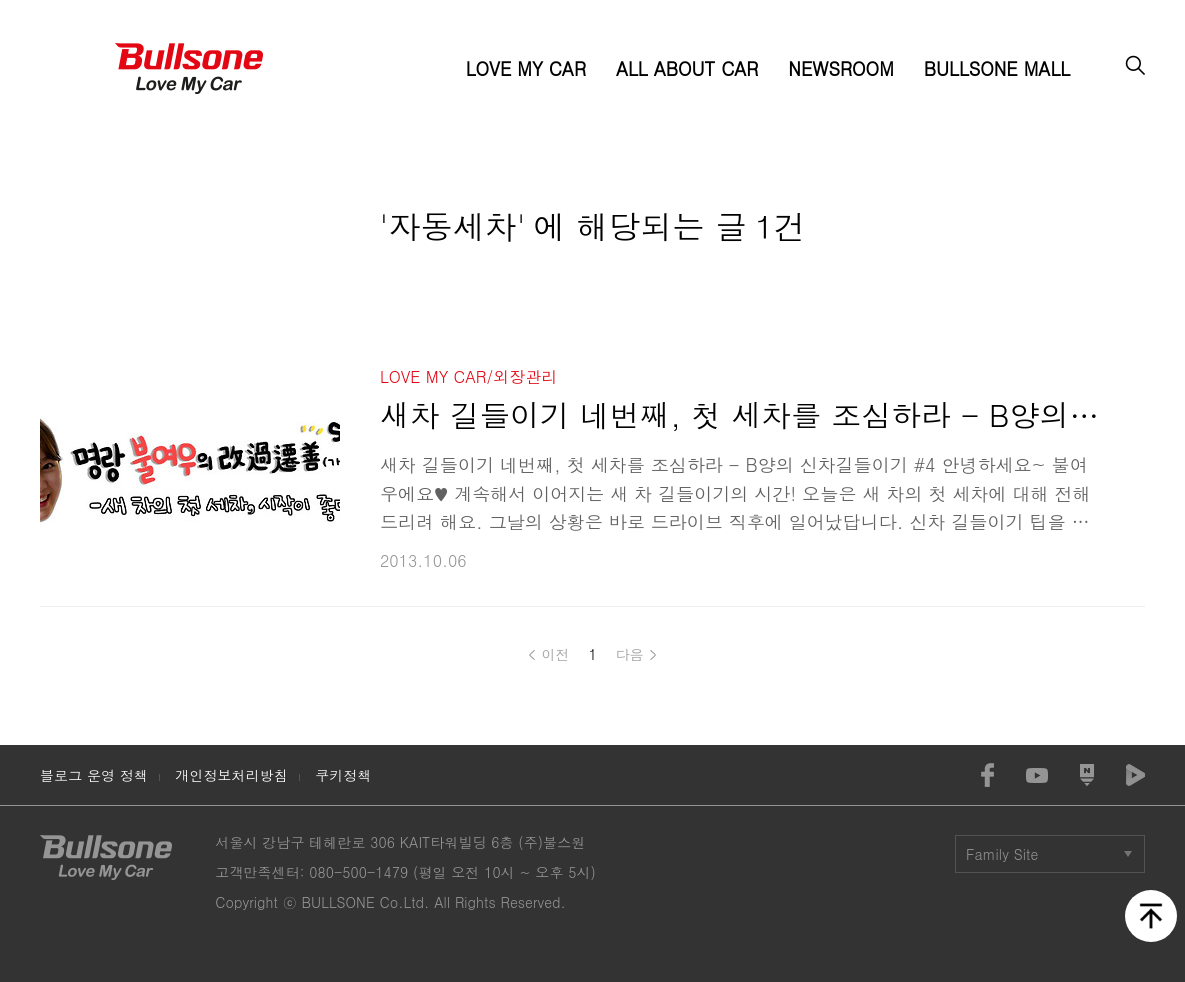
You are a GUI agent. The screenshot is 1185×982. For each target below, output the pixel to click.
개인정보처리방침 (231, 775)
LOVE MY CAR (526, 68)
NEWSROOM (840, 68)
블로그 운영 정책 (94, 775)
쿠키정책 (343, 775)
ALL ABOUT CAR (687, 68)
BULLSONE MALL (997, 68)
